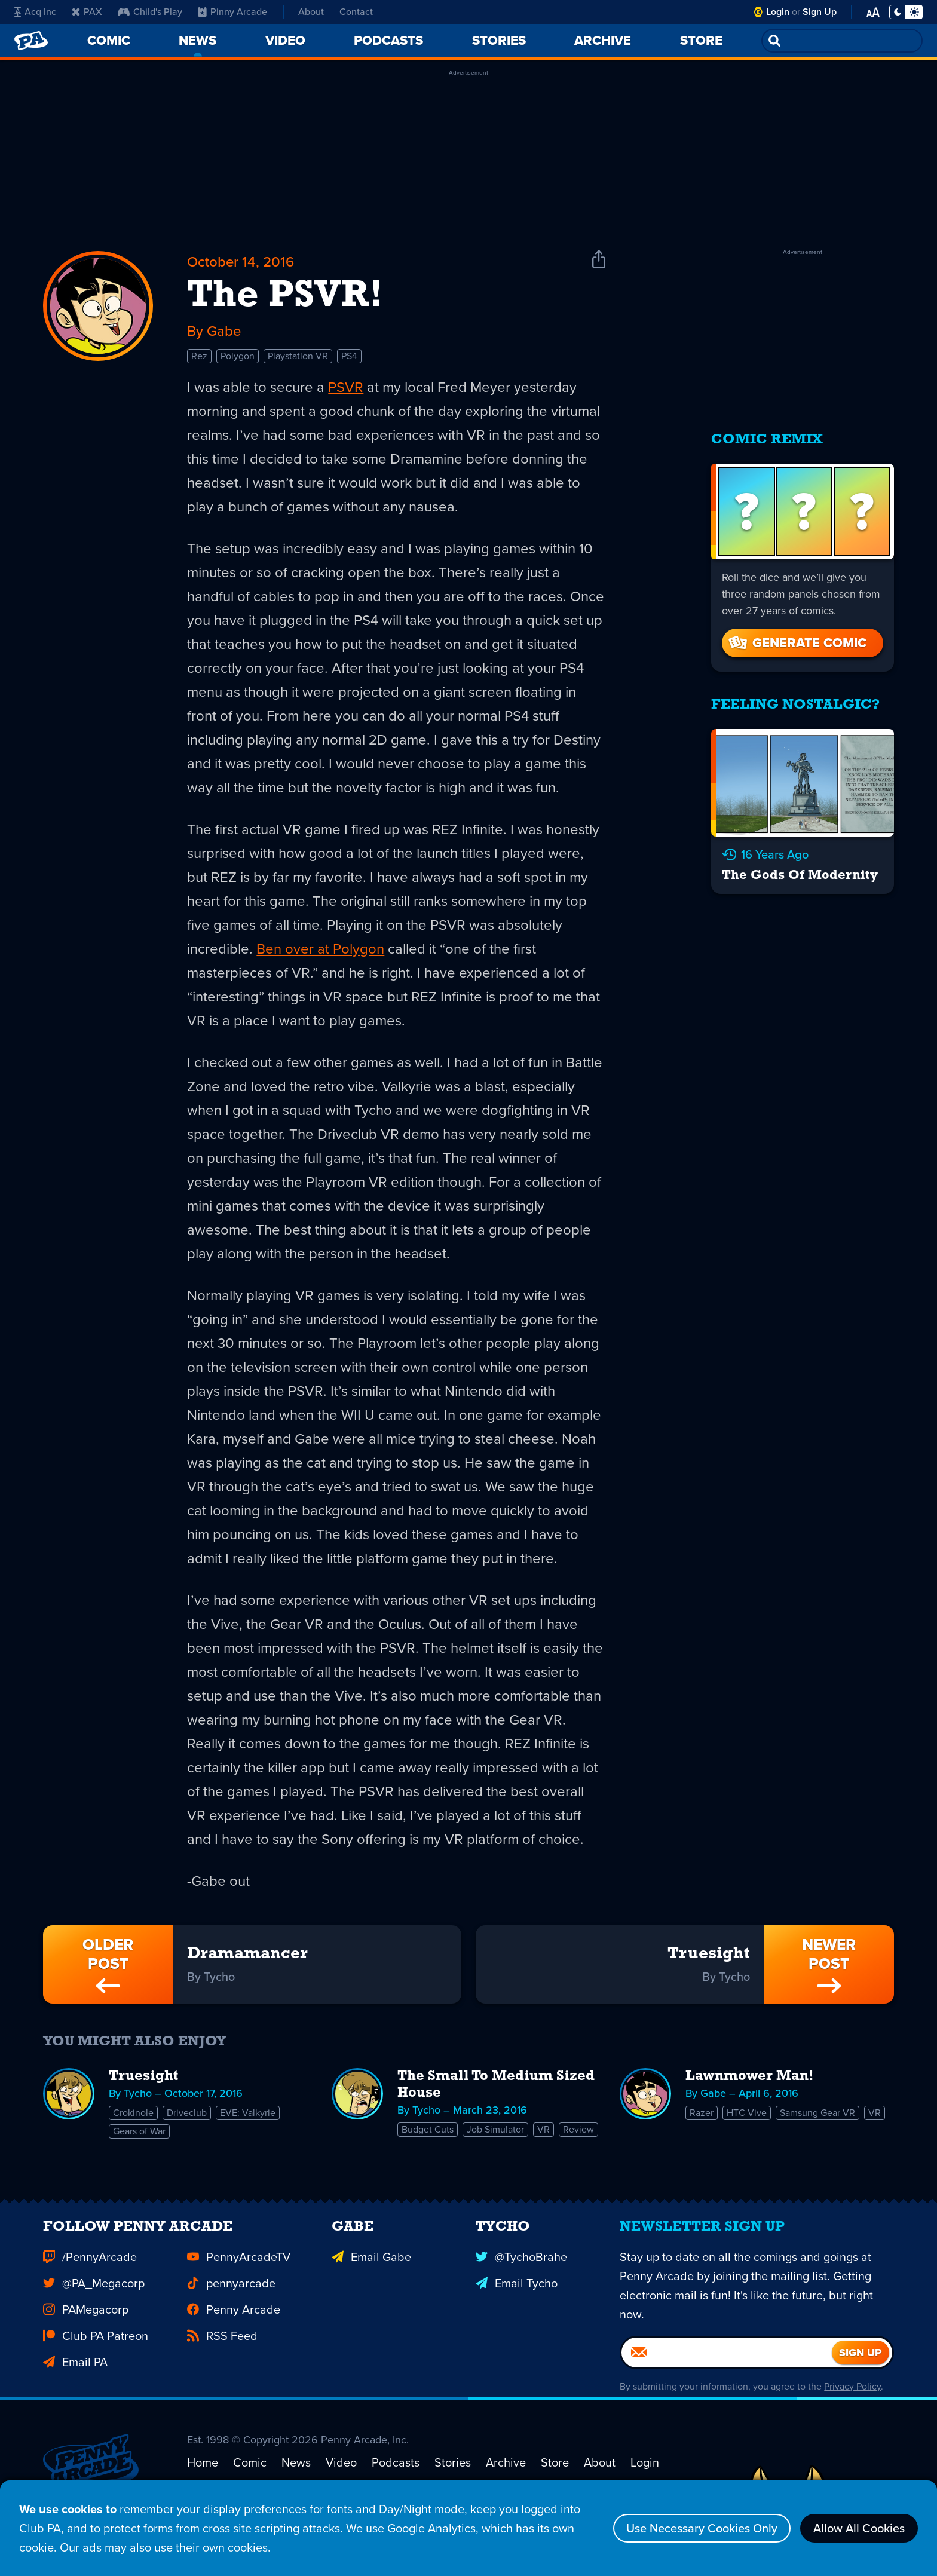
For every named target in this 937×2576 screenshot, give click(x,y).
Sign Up (820, 12)
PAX (87, 12)
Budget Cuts (428, 2129)
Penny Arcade (233, 2329)
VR (543, 2129)
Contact (356, 12)
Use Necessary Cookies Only (701, 2528)
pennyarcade (231, 2302)
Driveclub (187, 2112)
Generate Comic (796, 643)
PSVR (345, 387)
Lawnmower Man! (749, 2076)
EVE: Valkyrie (247, 2112)
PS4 (349, 356)
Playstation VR (298, 356)
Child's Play (150, 12)
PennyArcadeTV (238, 2276)
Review (578, 2129)
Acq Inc (35, 12)
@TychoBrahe (521, 2276)
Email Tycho (517, 2302)
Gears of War (139, 2131)
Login (777, 12)
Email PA (75, 2381)
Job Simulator (495, 2129)
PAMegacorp (85, 2329)
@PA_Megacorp (94, 2302)
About (311, 12)
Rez (199, 356)
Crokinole (133, 2112)
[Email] (726, 2372)
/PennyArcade (90, 2276)
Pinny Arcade (232, 12)
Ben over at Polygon (320, 949)
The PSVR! (285, 296)
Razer (702, 2112)
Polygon (238, 356)
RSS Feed (222, 2355)
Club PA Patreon (95, 2355)
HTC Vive (747, 2112)
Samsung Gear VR (817, 2112)
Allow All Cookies (859, 2528)
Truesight (143, 2076)
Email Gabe (371, 2276)
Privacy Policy (852, 2405)
